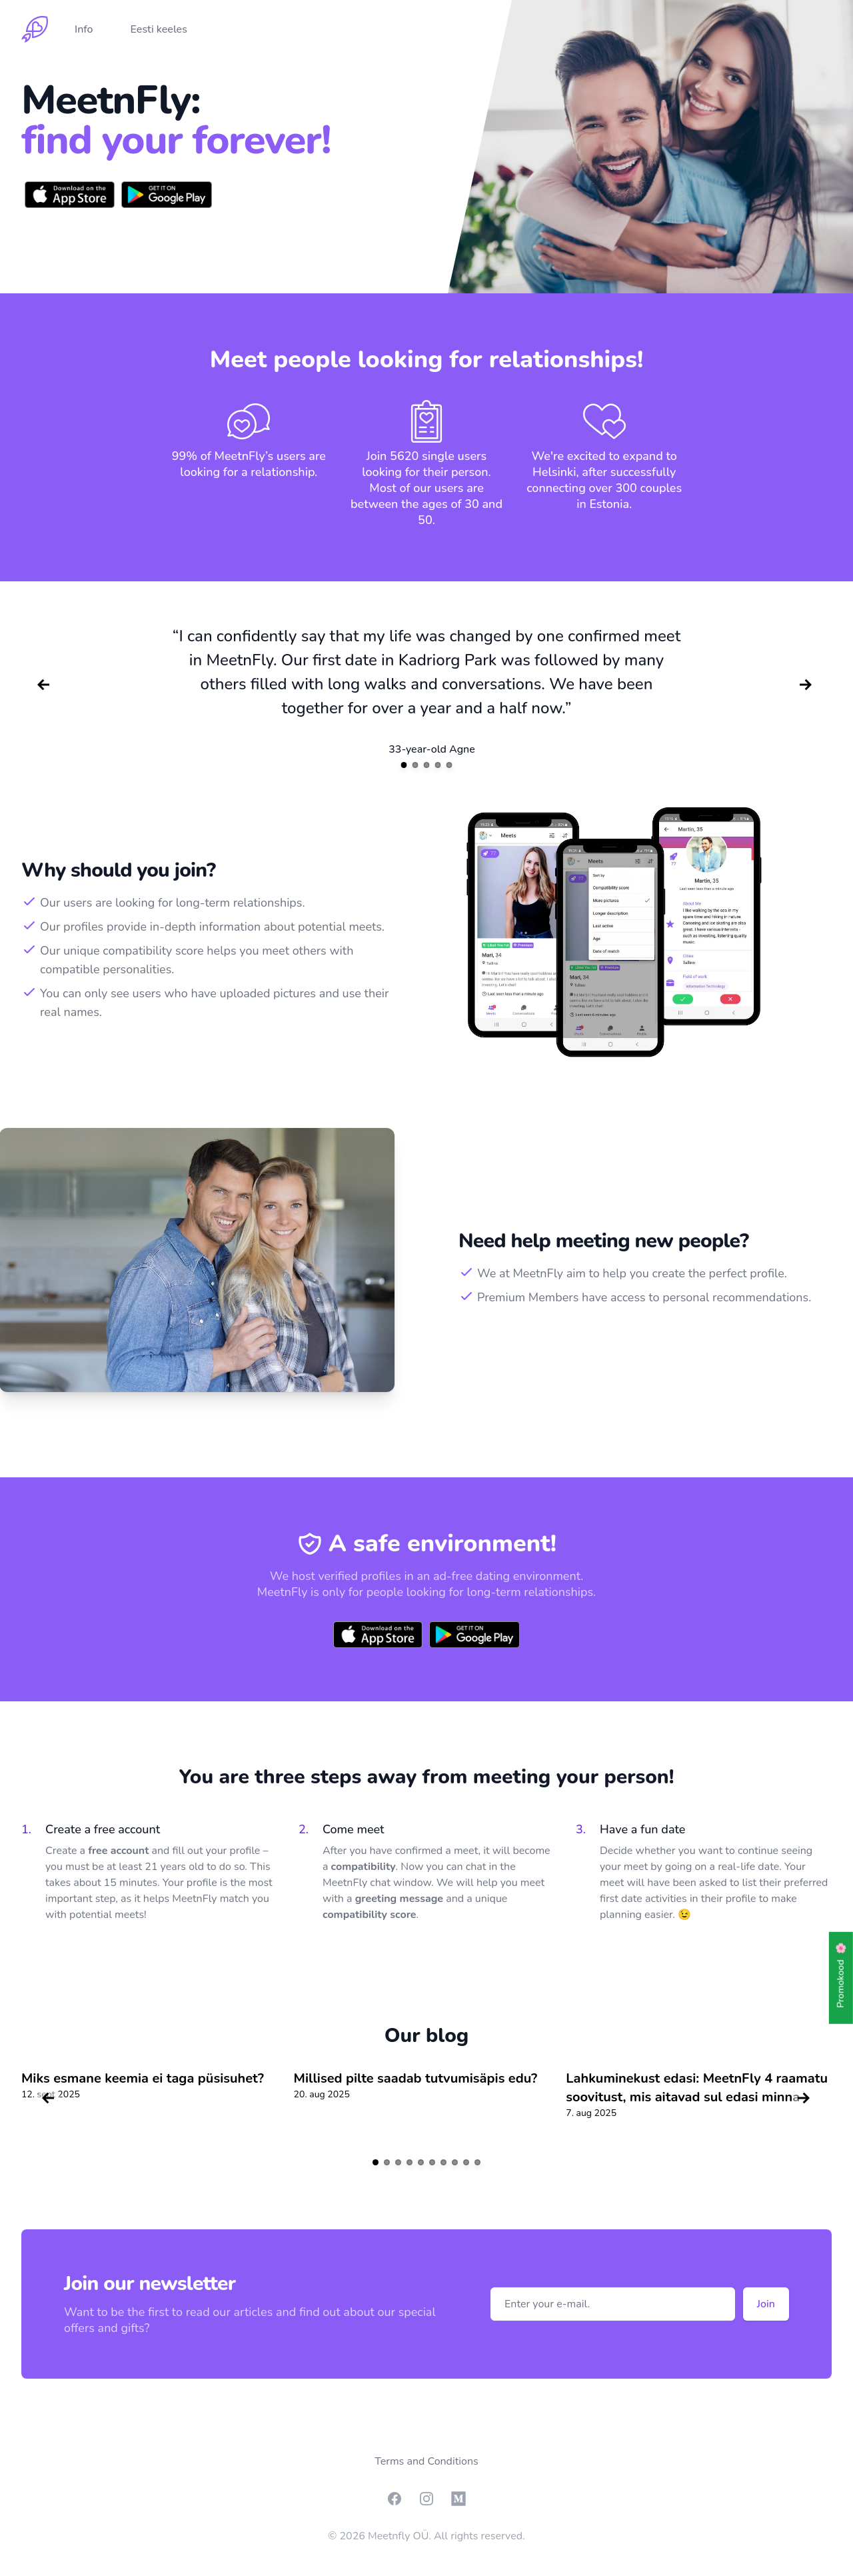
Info (84, 29)
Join (766, 2304)
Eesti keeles (159, 29)
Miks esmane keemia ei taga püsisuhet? (142, 2078)
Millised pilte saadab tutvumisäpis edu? (416, 2078)
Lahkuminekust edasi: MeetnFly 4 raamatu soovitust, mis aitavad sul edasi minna (697, 2087)
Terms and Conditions (426, 2461)
